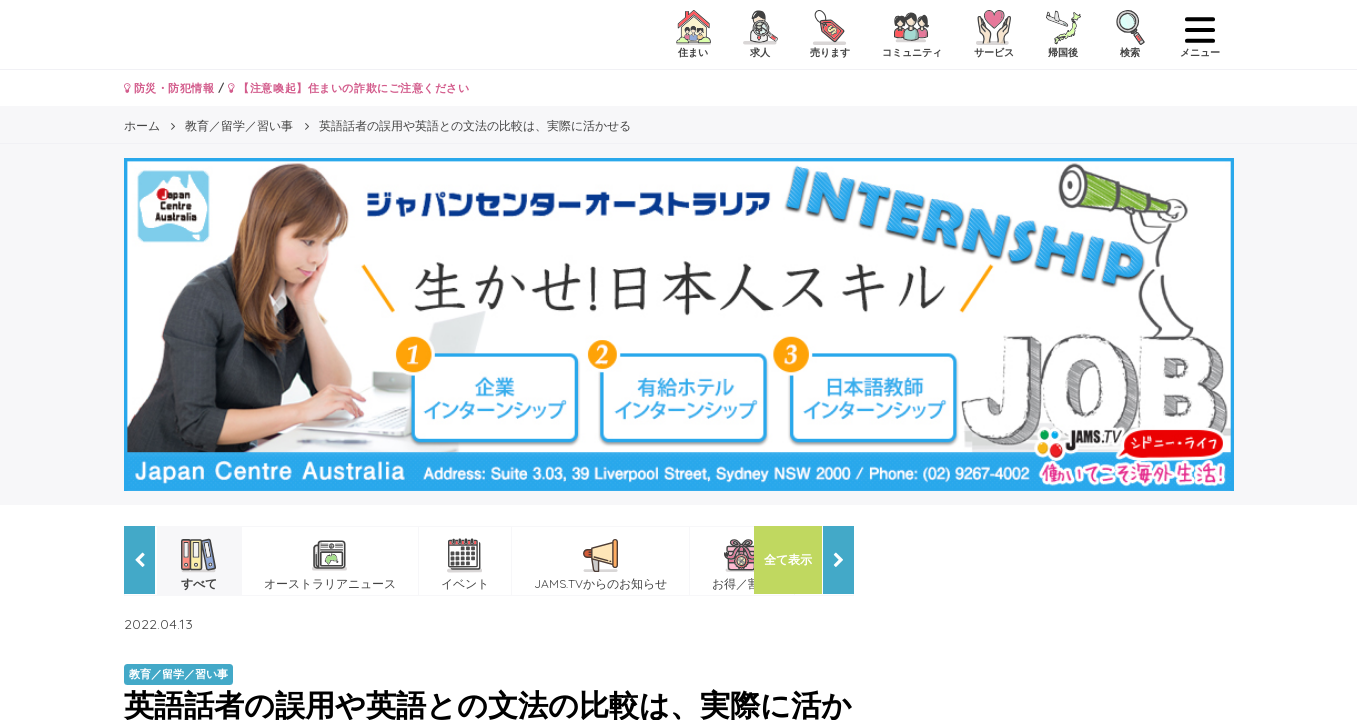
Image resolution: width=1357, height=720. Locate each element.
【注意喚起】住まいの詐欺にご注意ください (348, 88)
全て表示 (788, 559)
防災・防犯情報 (169, 88)
